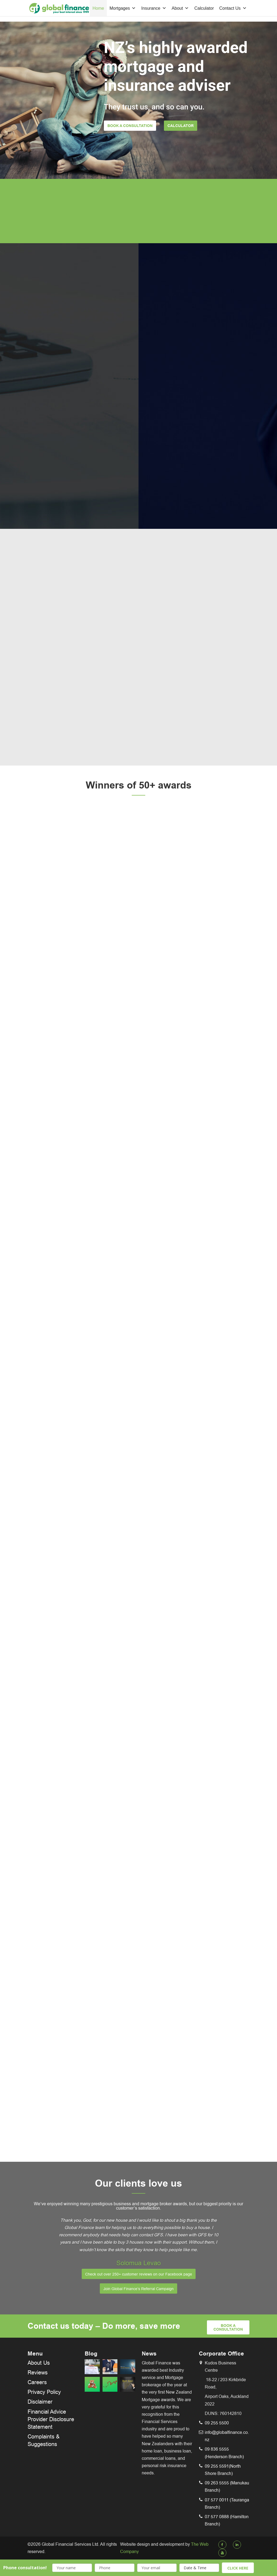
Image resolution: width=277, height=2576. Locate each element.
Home (98, 8)
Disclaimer (40, 2401)
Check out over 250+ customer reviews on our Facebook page (138, 2274)
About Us (39, 2363)
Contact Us (232, 8)
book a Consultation (228, 2327)
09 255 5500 (217, 2423)
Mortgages (123, 8)
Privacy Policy (44, 2392)
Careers (37, 2382)
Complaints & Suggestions (44, 2440)
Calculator (204, 8)
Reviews (38, 2372)
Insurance (153, 8)
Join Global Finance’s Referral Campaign (138, 2288)
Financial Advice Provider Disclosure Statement (51, 2419)
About (180, 8)
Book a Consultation (130, 126)
